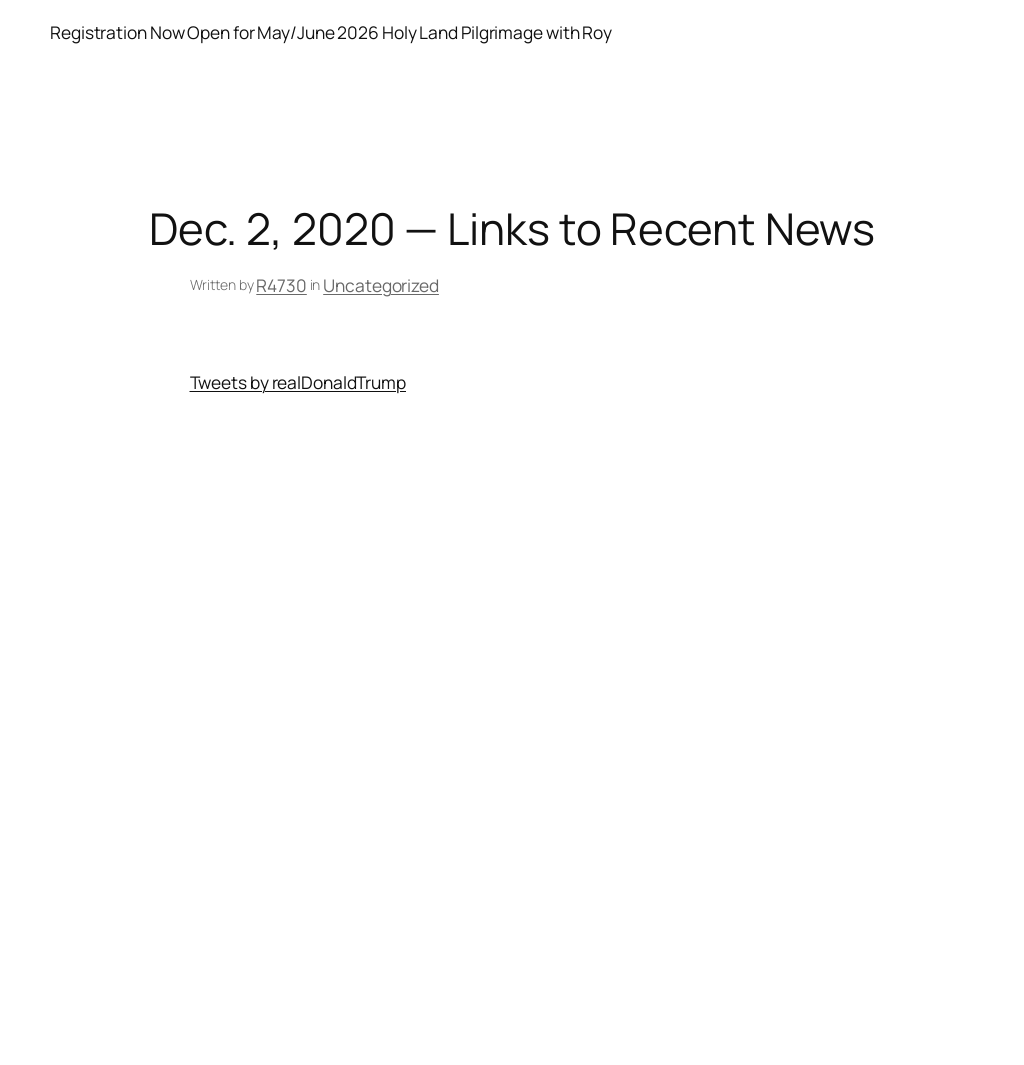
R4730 (281, 285)
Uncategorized (381, 285)
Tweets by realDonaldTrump (298, 382)
